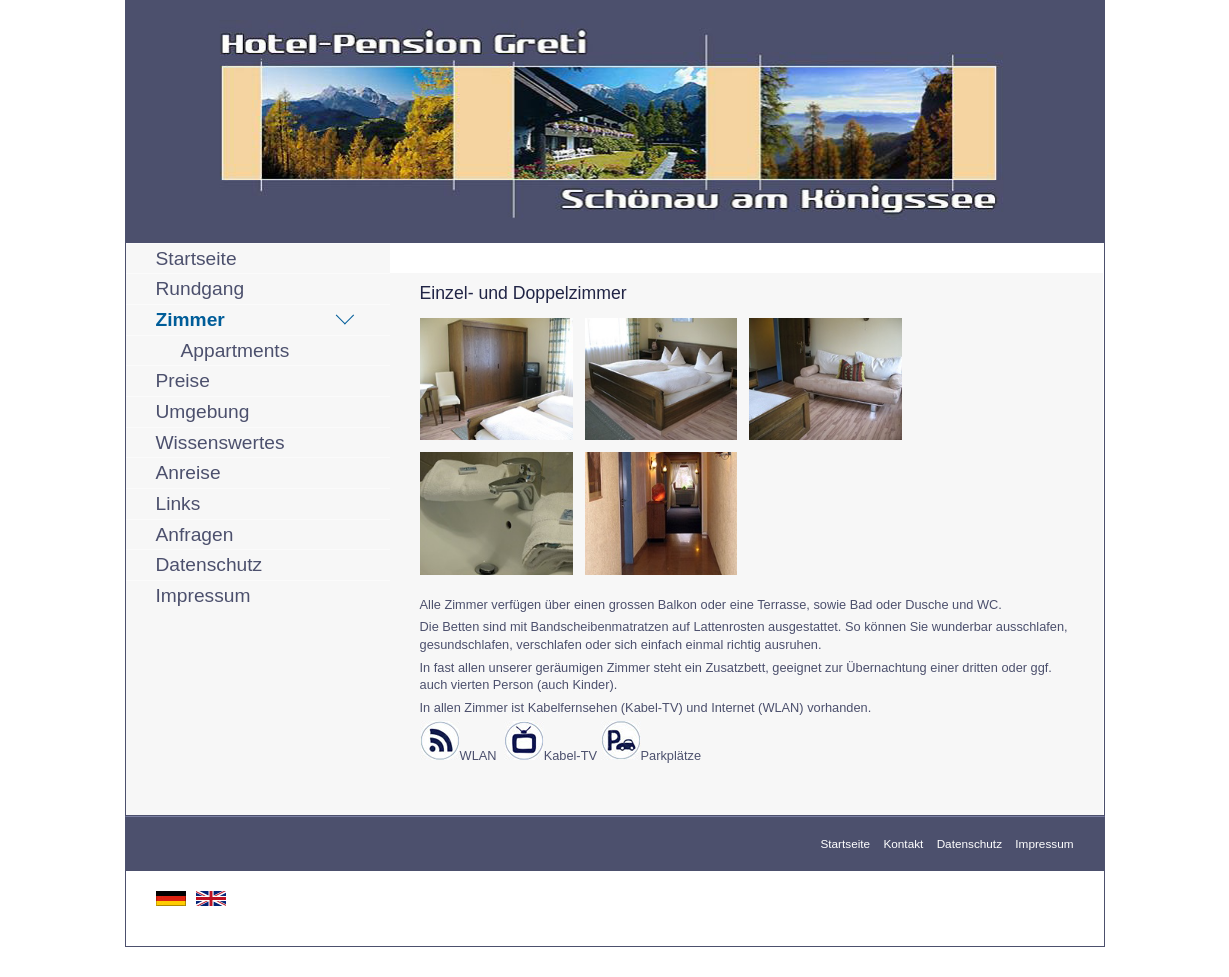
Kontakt (903, 843)
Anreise (188, 472)
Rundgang (200, 288)
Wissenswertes (220, 442)
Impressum (203, 595)
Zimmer (190, 319)
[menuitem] (258, 258)
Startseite (196, 258)
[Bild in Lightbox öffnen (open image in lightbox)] (496, 379)
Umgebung (203, 411)
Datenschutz (209, 564)
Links (178, 503)
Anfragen (195, 534)
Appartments (235, 350)
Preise (183, 380)
